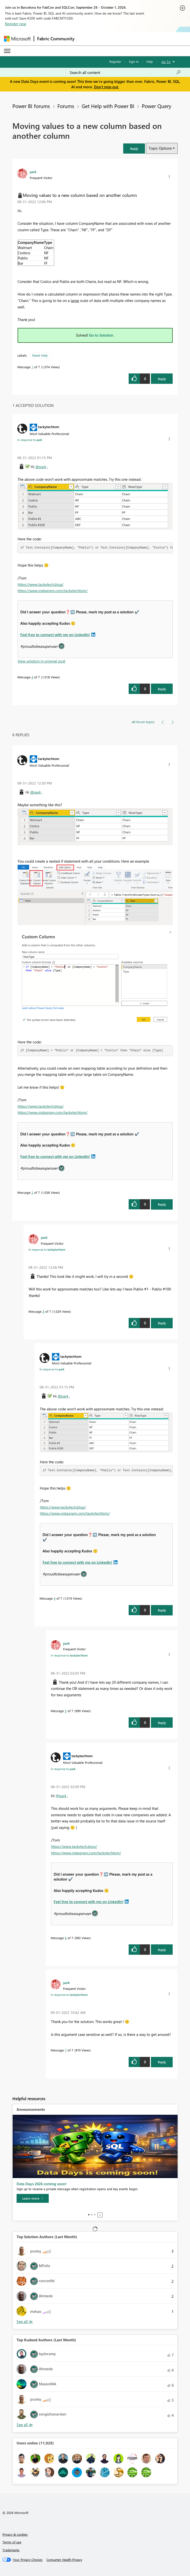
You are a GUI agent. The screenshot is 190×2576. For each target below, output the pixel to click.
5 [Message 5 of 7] (66, 1711)
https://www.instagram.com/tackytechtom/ (53, 590)
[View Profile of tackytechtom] (48, 426)
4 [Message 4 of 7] (32, 677)
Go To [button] (166, 62)
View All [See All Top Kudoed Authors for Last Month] (25, 2425)
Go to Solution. (101, 335)
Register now (15, 23)
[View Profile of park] (33, 171)
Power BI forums (31, 105)
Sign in (134, 61)
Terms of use (11, 2542)
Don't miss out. (106, 86)
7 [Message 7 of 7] (66, 2050)
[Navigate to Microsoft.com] (17, 39)
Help (149, 61)
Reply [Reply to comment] (162, 689)
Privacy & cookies (15, 2534)
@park (40, 466)
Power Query (156, 105)
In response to (29, 440)
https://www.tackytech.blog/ (41, 584)
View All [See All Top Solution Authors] (25, 2321)
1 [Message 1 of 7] (32, 367)
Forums (65, 105)
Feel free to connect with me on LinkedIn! (55, 634)
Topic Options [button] (160, 148)
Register (115, 61)
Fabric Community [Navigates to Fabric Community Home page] (55, 39)
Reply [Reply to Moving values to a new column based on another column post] (162, 379)
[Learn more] (33, 2198)
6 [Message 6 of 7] (66, 1938)
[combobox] (125, 72)
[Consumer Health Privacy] (64, 2559)
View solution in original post (41, 661)
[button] (134, 148)
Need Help (40, 355)
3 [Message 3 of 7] (43, 1311)
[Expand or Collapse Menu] (7, 51)
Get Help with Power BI (108, 105)
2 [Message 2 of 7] (32, 1192)
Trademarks (11, 2550)
